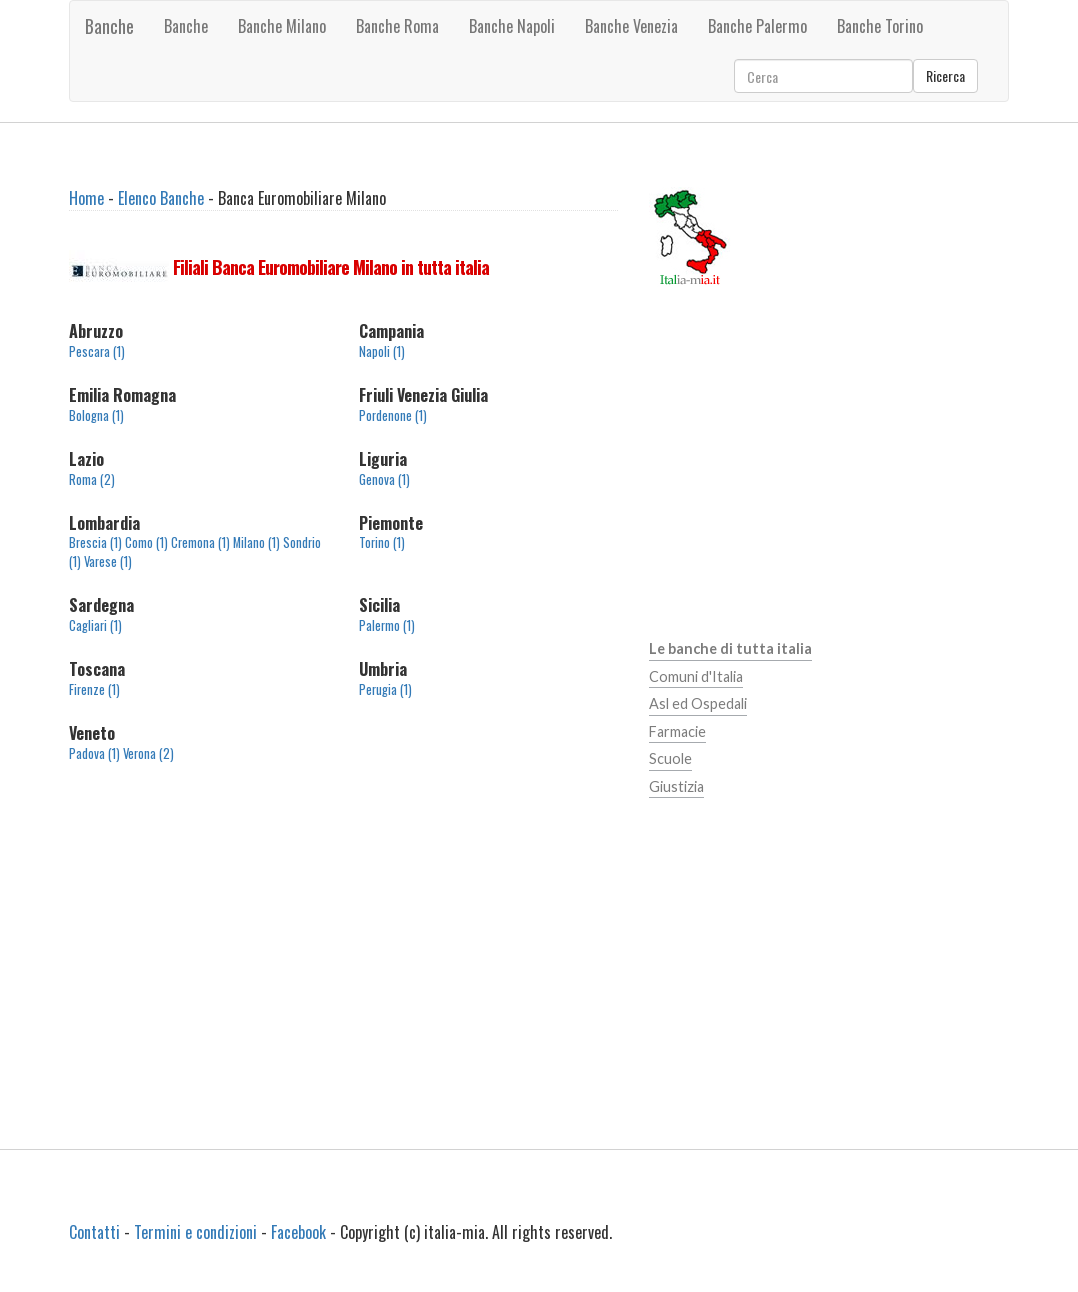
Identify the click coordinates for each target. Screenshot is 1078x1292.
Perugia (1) (385, 689)
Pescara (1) (97, 351)
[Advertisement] (343, 949)
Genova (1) (384, 479)
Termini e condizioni (195, 1232)
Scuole (670, 758)
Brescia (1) (95, 542)
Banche (109, 26)
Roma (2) (92, 479)
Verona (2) (148, 753)
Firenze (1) (94, 689)
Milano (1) (256, 542)
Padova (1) (94, 753)
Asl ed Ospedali (698, 703)
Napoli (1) (382, 351)
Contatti (94, 1232)
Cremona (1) (200, 542)
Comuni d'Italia (696, 676)
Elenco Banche (161, 198)
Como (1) (146, 542)
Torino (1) (382, 542)
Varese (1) (108, 561)
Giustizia (676, 786)
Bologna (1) (96, 415)
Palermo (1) (387, 625)
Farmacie (677, 731)
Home (86, 198)
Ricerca (945, 75)
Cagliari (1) (95, 625)
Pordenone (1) (393, 415)
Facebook (298, 1232)
